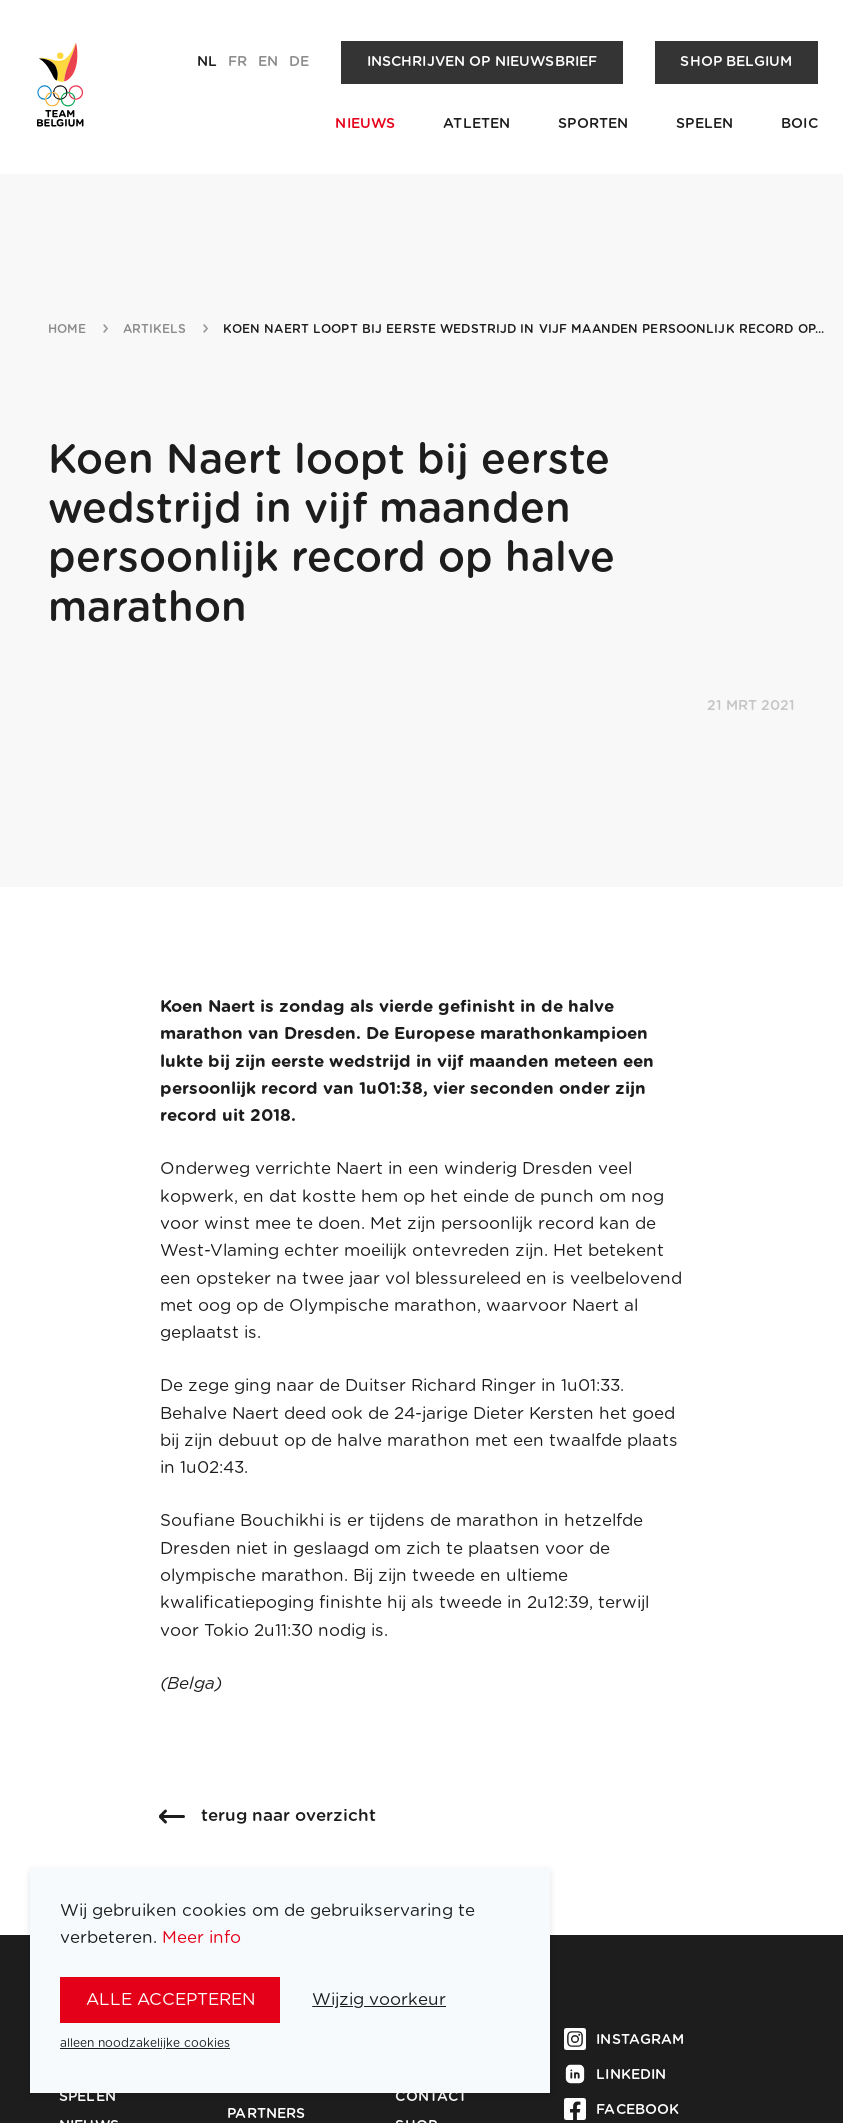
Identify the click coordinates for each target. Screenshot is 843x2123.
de (299, 62)
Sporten (593, 124)
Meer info (201, 1937)
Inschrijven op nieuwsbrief (482, 62)
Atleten (476, 124)
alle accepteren (170, 1999)
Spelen (704, 124)
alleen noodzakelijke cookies (145, 2043)
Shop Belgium (736, 62)
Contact (431, 2097)
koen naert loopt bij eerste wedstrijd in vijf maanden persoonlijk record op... (523, 329)
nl (207, 62)
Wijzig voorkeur (379, 1999)
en (268, 62)
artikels (155, 329)
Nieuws (365, 124)
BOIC (799, 124)
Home (67, 329)
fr (237, 62)
